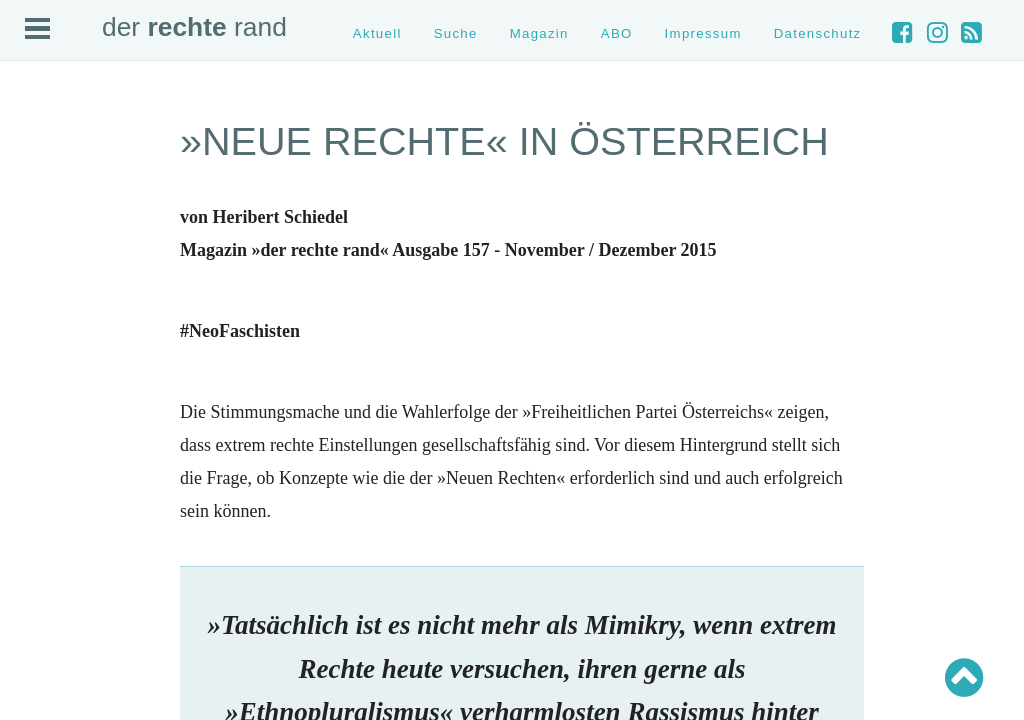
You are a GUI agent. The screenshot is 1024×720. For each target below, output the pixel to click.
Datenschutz (818, 33)
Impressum (703, 33)
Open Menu (37, 28)
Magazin (539, 33)
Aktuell (377, 33)
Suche (456, 33)
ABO (617, 33)
